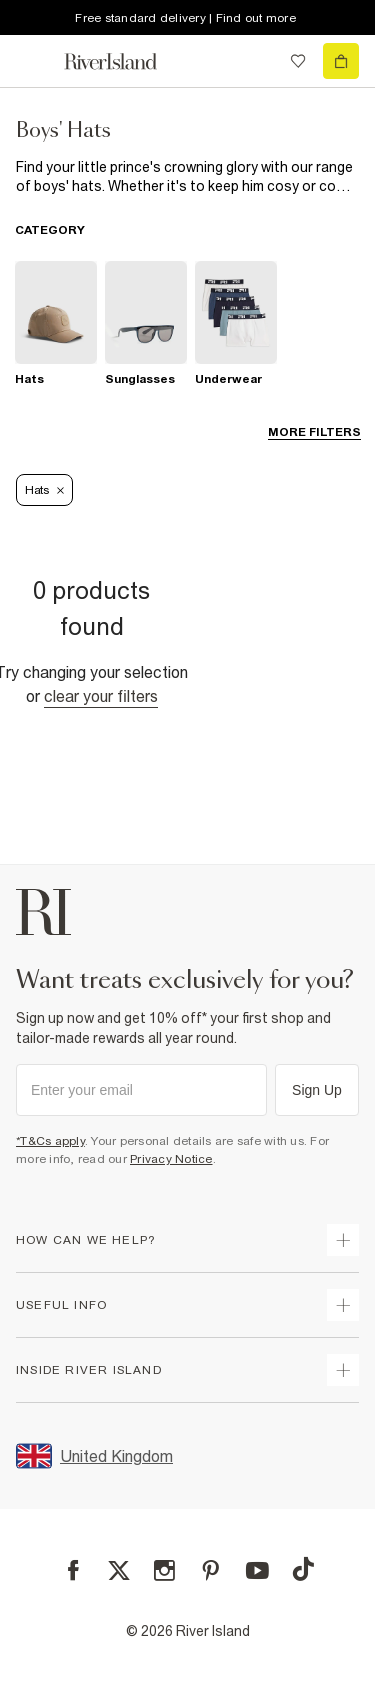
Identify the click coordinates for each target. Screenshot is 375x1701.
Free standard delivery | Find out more (185, 18)
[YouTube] (257, 1570)
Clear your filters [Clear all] (101, 696)
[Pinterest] (210, 1570)
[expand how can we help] (343, 1240)
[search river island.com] (257, 61)
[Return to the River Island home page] (124, 61)
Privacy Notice (171, 1159)
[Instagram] (164, 1570)
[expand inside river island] (343, 1370)
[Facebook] (73, 1570)
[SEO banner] (187, 177)
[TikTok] (303, 1569)
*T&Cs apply (50, 1141)
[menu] (34, 61)
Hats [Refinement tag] (44, 490)
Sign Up (317, 1090)
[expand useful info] (343, 1305)
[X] (119, 1571)
